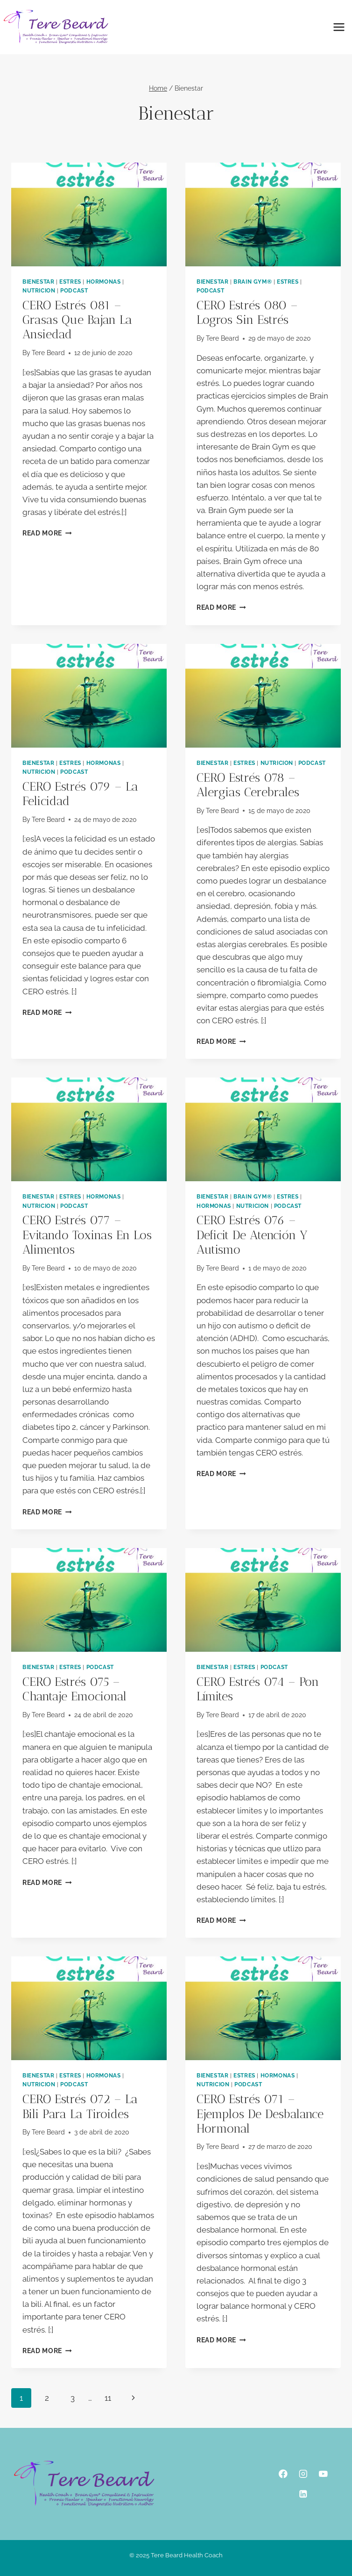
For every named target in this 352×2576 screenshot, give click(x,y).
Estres (70, 281)
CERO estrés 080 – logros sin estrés (247, 312)
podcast (74, 290)
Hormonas (103, 281)
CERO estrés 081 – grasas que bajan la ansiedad (77, 320)
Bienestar (38, 281)
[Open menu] (338, 27)
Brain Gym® (252, 281)
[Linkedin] (303, 2494)
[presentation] (89, 214)
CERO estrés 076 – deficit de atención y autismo (252, 1234)
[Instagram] (303, 2474)
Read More (47, 533)
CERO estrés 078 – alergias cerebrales (248, 785)
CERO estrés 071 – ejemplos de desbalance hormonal (260, 2113)
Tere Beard (48, 353)
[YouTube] (323, 2474)
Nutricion (38, 290)
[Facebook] (283, 2474)
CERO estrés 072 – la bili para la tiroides (80, 2106)
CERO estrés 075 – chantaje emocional (74, 1689)
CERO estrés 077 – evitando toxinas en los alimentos (87, 1234)
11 (108, 2398)
